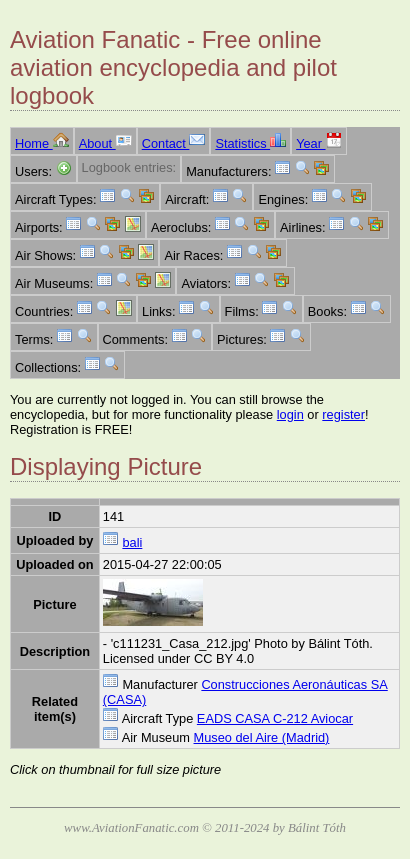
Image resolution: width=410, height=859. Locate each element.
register (343, 414)
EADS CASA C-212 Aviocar (275, 718)
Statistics (250, 143)
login (290, 414)
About (105, 143)
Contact (174, 143)
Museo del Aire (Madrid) (262, 737)
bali (132, 542)
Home (42, 143)
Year (318, 143)
